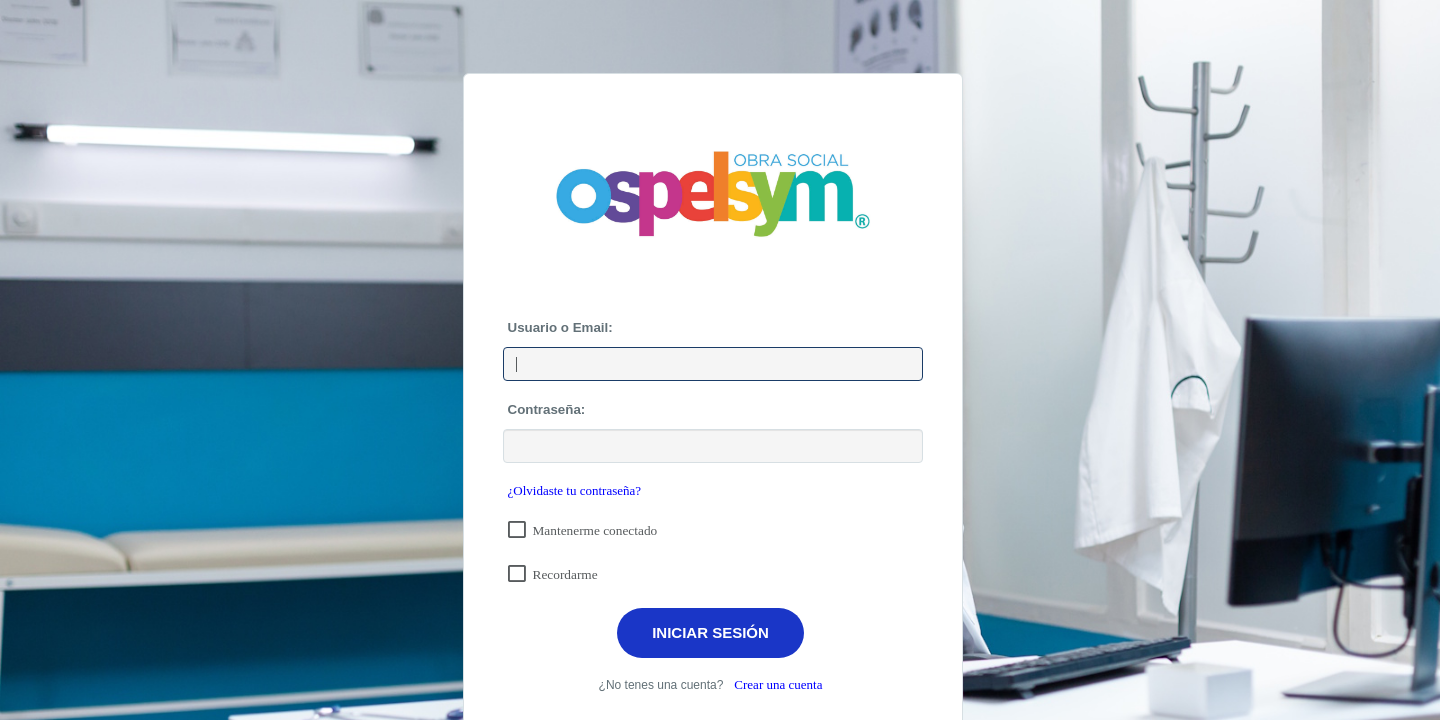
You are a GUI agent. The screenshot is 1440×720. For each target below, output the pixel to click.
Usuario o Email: (560, 327)
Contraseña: (547, 409)
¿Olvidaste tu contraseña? (575, 490)
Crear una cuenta (778, 684)
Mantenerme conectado (595, 530)
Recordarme (565, 574)
